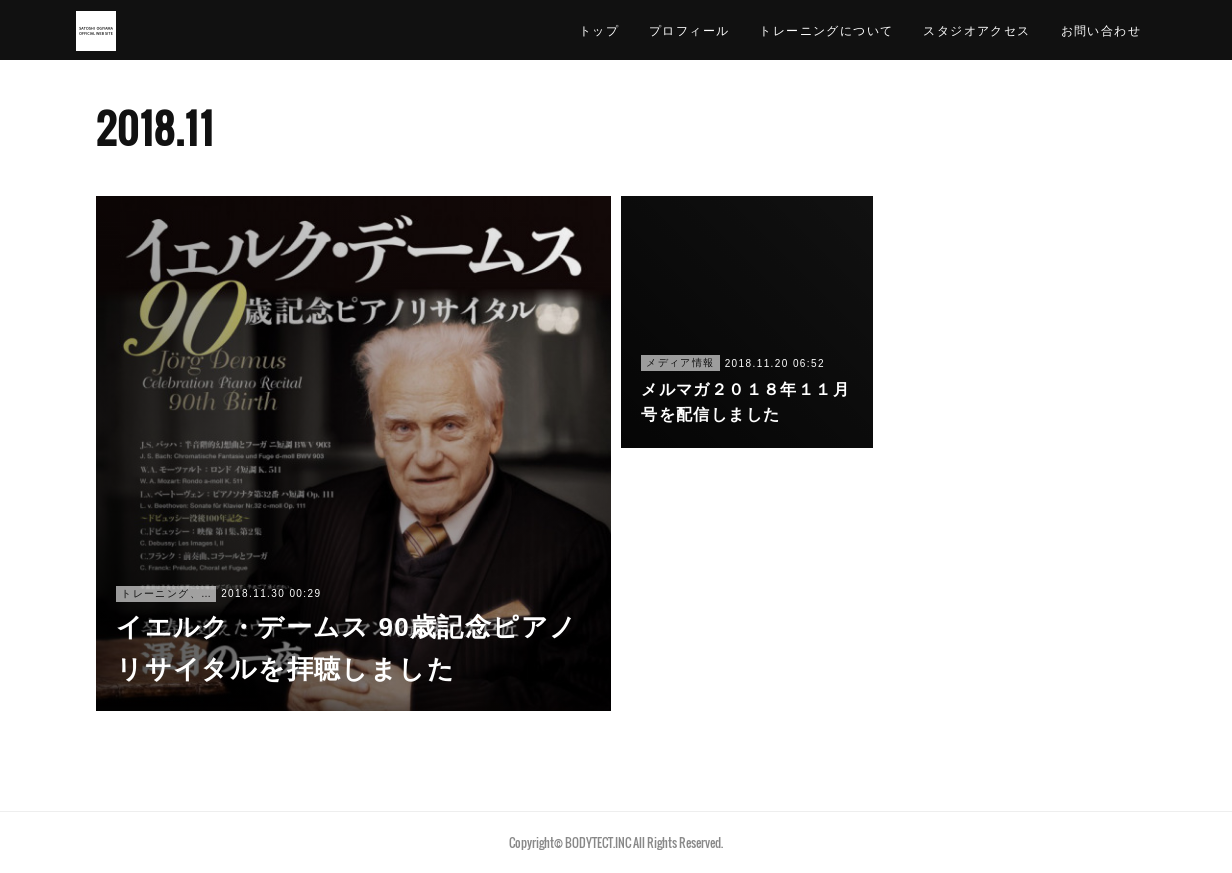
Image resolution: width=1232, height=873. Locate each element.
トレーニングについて (826, 29)
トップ (599, 29)
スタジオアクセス (976, 29)
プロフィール (689, 29)
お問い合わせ (1101, 29)
